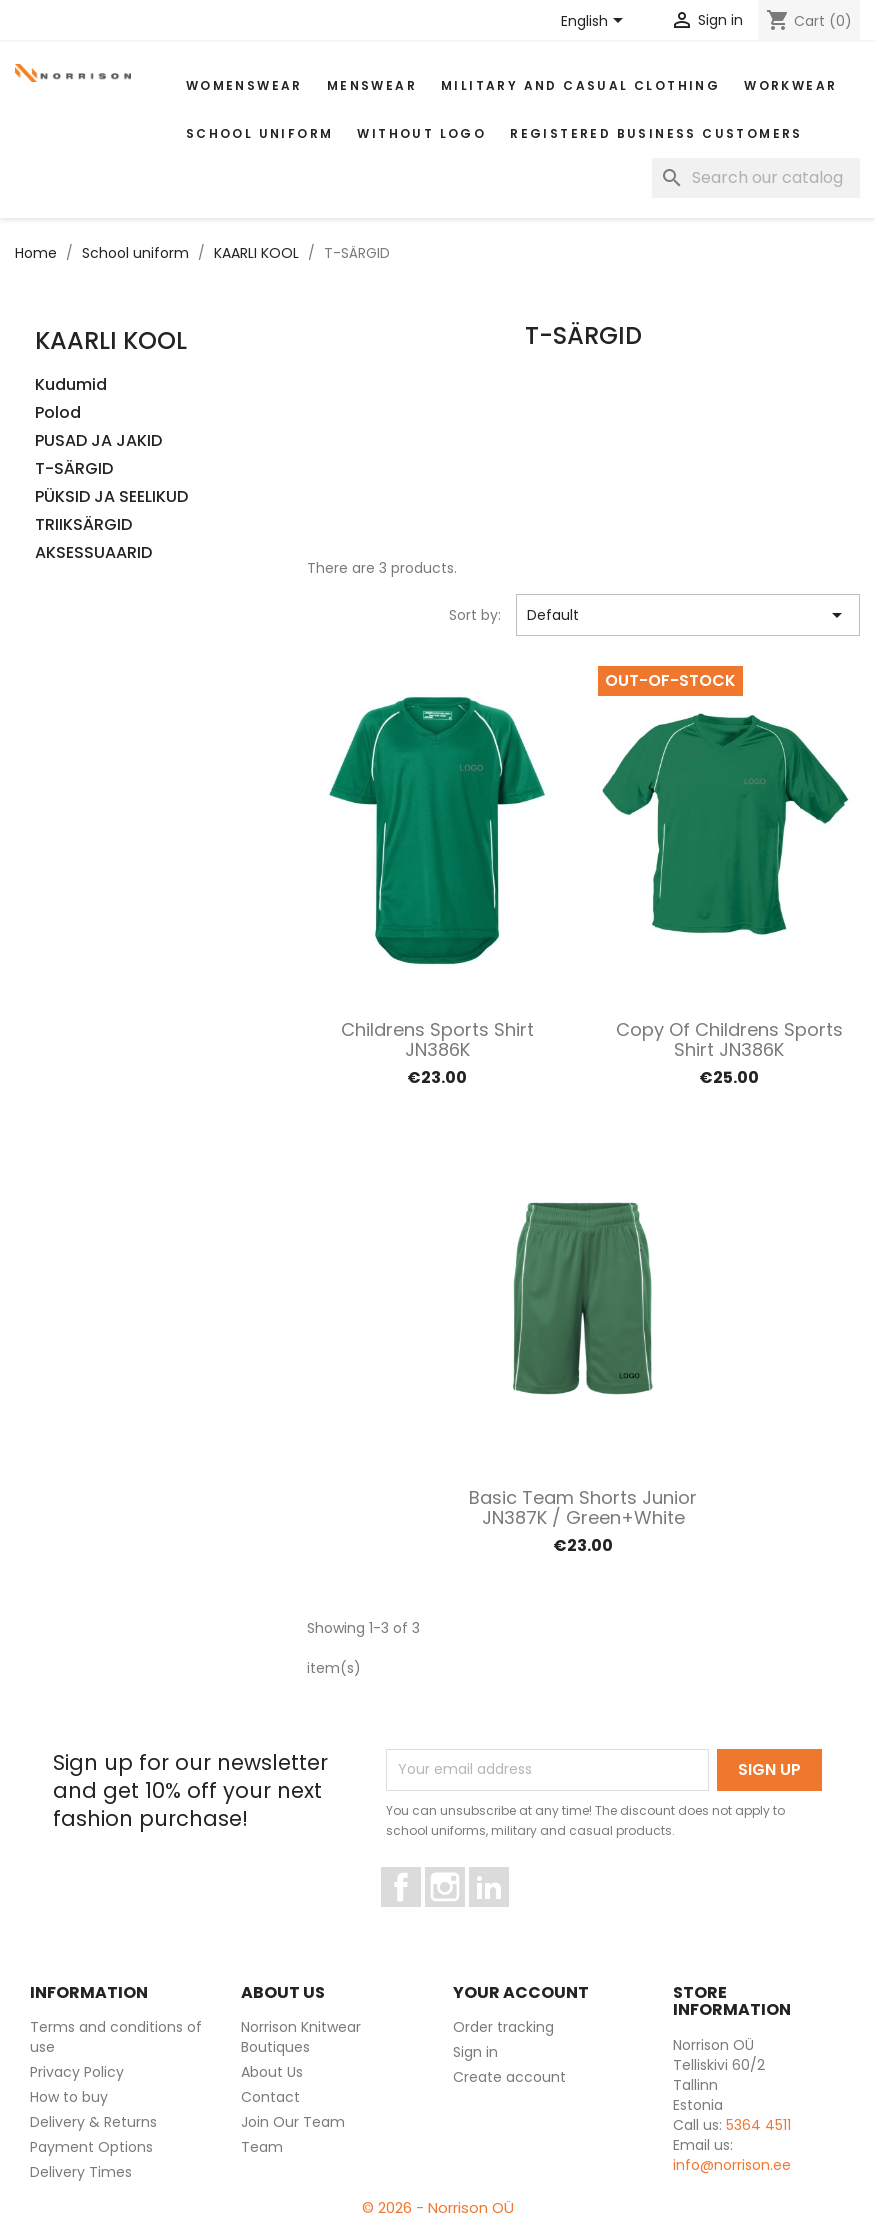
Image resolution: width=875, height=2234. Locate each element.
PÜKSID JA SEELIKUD (111, 497)
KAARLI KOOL (111, 340)
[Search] (756, 178)
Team (262, 2147)
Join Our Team (293, 2122)
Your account (521, 1992)
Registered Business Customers (656, 133)
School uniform (260, 133)
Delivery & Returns (93, 2122)
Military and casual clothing (580, 85)
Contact (270, 2097)
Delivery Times (81, 2172)
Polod (58, 413)
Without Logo (421, 133)
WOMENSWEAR (244, 85)
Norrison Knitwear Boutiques (301, 2037)
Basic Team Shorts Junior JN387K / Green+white (583, 1507)
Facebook (420, 1916)
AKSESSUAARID (93, 553)
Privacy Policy (77, 2072)
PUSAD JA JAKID (98, 441)
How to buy (69, 2097)
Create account (509, 2077)
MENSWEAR (372, 85)
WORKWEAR (790, 85)
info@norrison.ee (732, 2165)
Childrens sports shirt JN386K (437, 1039)
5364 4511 (758, 2125)
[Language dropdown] (595, 22)
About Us (272, 2072)
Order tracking (503, 2027)
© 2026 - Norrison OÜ (438, 2207)
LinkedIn (500, 1916)
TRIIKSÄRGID (83, 525)
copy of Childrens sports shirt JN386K (729, 1039)
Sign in (475, 2052)
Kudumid (71, 385)
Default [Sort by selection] (688, 615)
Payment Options (91, 2147)
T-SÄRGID (74, 469)
